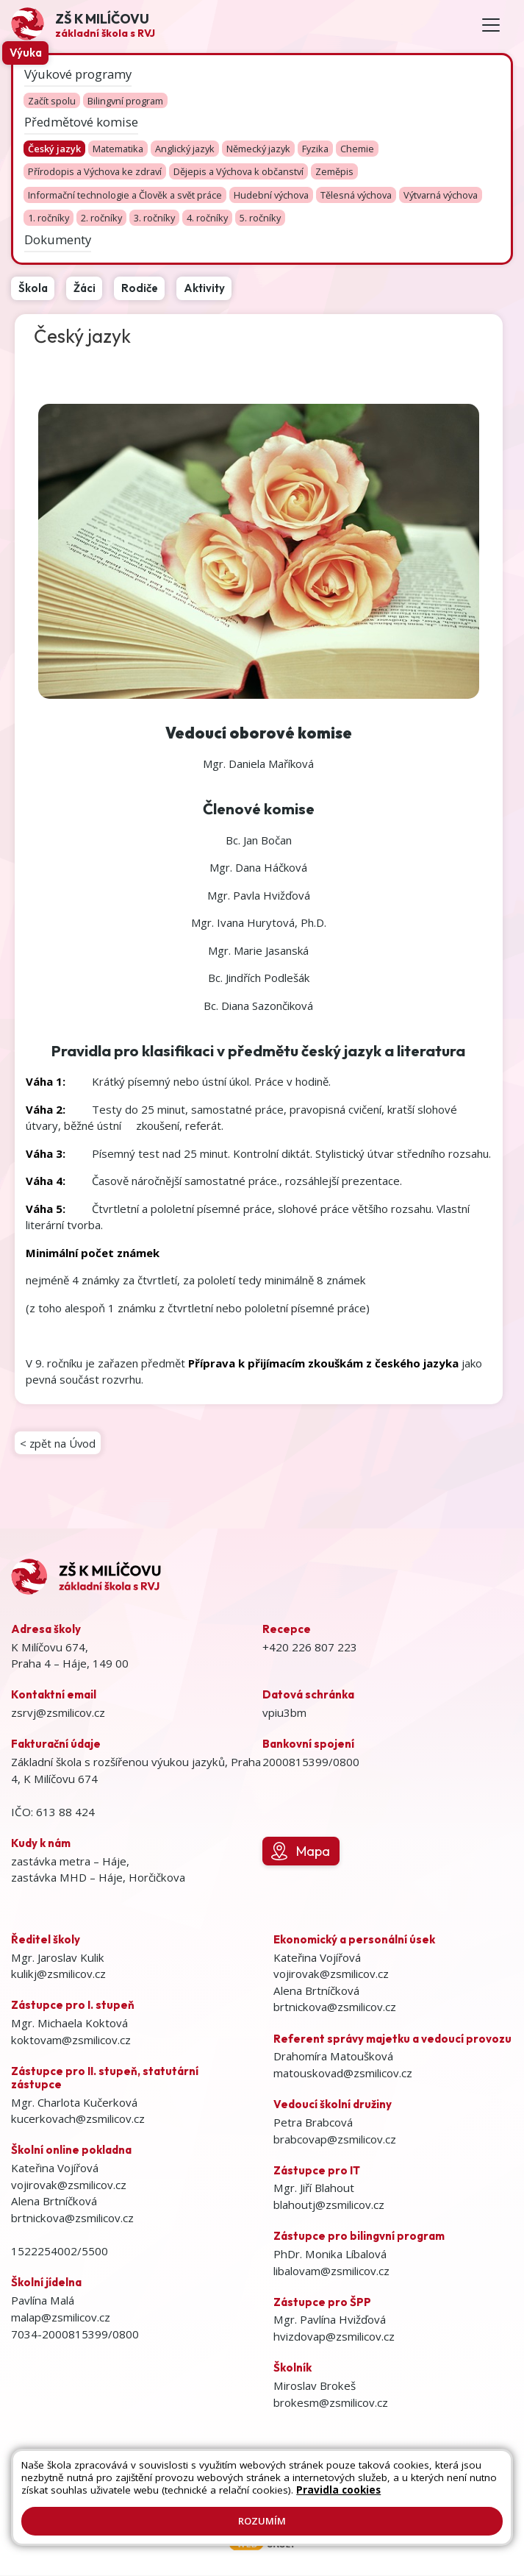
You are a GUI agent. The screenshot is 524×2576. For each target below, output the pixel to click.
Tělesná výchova (356, 195)
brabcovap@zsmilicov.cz (334, 2139)
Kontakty (384, 2479)
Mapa (300, 1852)
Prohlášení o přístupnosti (201, 2493)
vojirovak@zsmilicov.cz (68, 2185)
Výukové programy (78, 73)
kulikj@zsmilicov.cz (58, 1975)
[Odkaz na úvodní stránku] (83, 25)
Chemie (357, 148)
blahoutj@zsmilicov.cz (328, 2205)
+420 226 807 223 (309, 1647)
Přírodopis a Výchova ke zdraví (95, 172)
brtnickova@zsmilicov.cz (72, 2218)
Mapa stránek (320, 2479)
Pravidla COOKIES (311, 2493)
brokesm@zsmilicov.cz (330, 2403)
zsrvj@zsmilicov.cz (58, 1713)
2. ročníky (101, 218)
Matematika (118, 148)
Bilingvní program (125, 100)
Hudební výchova (271, 195)
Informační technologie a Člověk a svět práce (125, 195)
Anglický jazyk (185, 148)
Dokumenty (57, 238)
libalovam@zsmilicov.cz (331, 2271)
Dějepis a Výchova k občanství (238, 172)
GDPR (376, 2493)
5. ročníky (260, 218)
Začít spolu (52, 100)
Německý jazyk (258, 148)
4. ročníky (207, 218)
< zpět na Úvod (58, 1443)
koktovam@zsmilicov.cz (71, 2040)
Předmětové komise (81, 121)
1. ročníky (48, 218)
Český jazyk (54, 148)
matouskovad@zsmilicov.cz (342, 2073)
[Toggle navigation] (491, 24)
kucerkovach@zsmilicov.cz (78, 2120)
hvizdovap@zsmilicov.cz (334, 2337)
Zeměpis (334, 172)
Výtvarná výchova (440, 195)
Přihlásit (434, 2479)
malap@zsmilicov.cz (60, 2317)
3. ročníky (154, 218)
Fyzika (315, 148)
